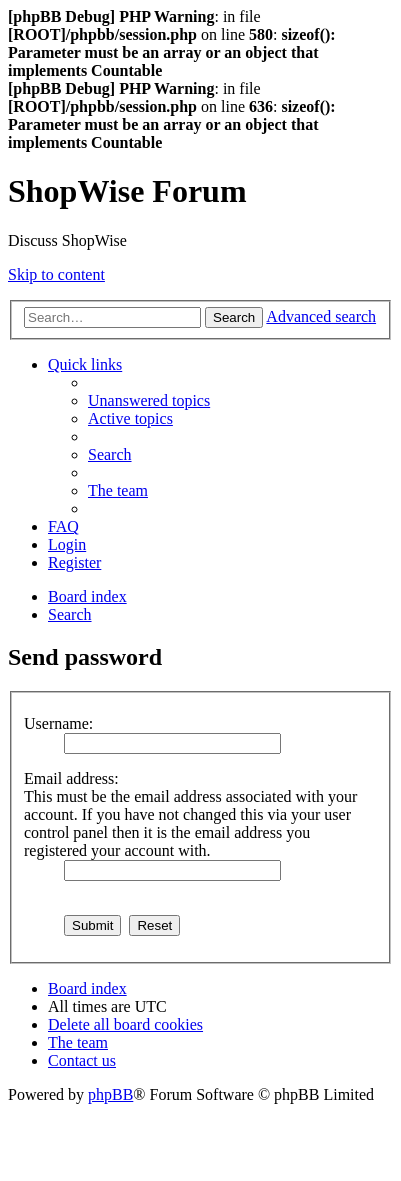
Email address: (71, 778)
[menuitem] (149, 400)
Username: (58, 723)
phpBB (110, 1094)
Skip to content (56, 274)
